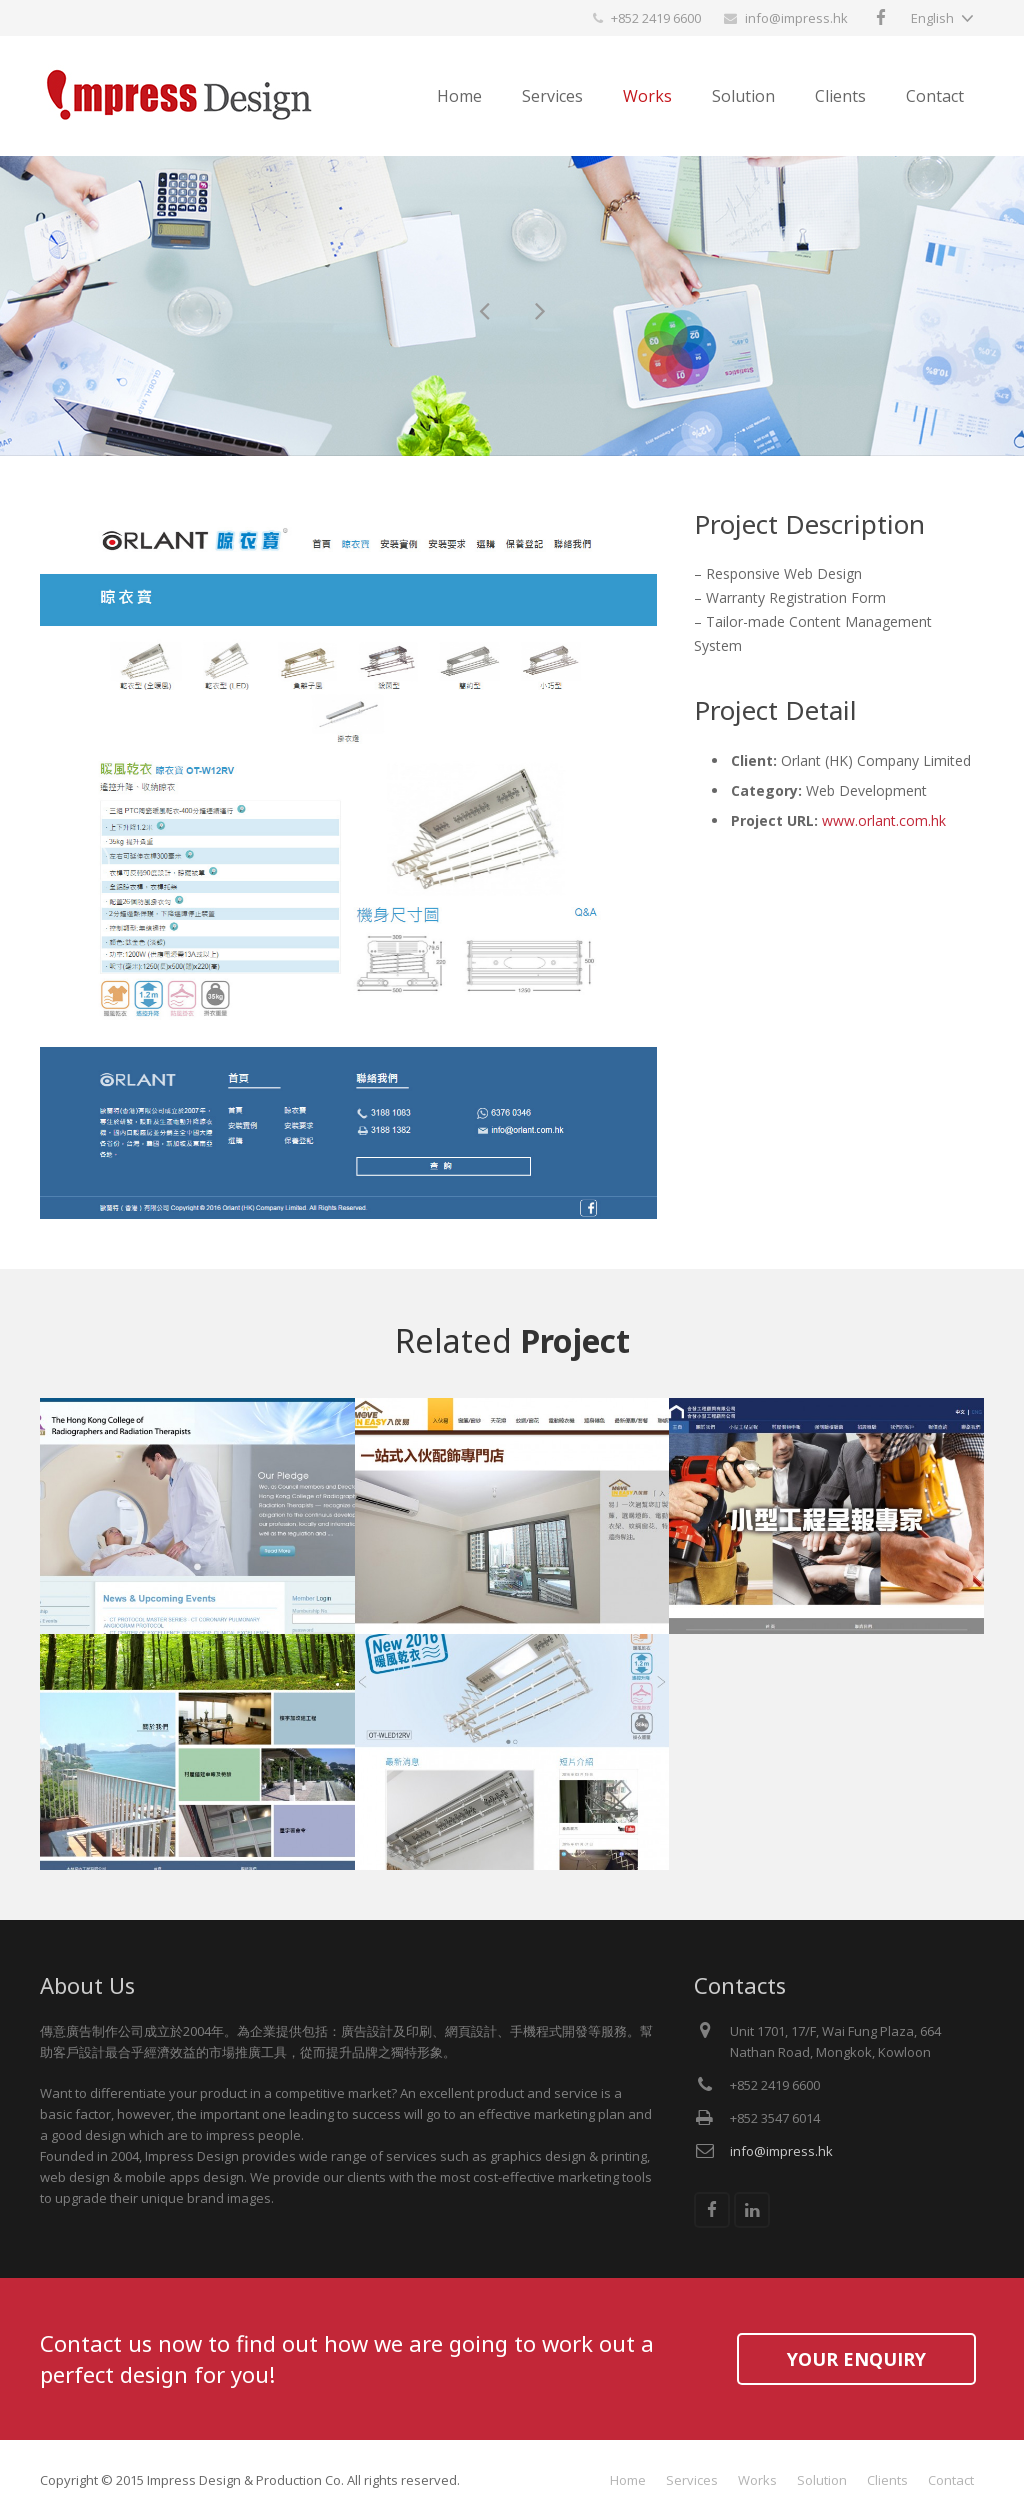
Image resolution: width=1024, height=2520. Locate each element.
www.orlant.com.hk (884, 820)
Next (612, 863)
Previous (85, 863)
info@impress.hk (796, 18)
